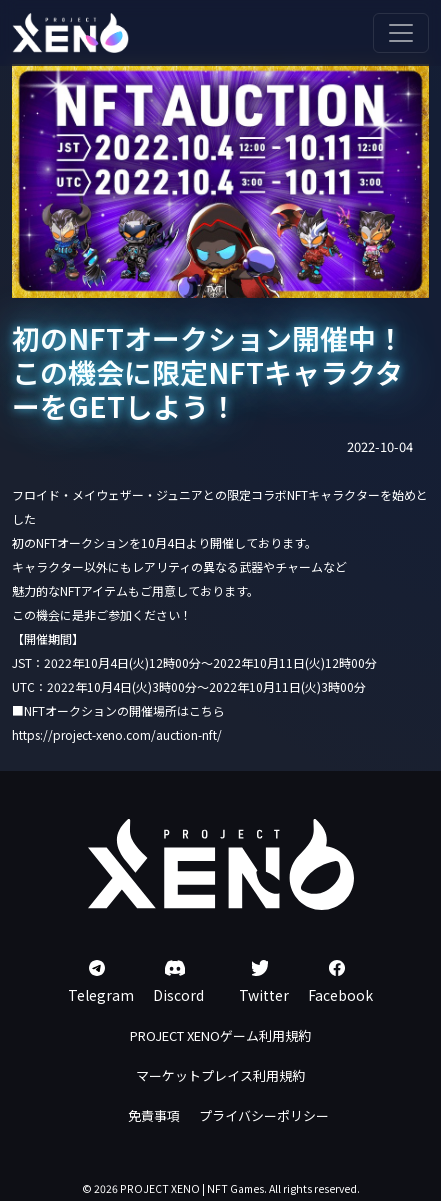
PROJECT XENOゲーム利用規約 (220, 1035)
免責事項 (154, 1115)
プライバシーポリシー (264, 1115)
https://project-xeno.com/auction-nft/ (117, 734)
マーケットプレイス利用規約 (220, 1075)
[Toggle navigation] (401, 33)
